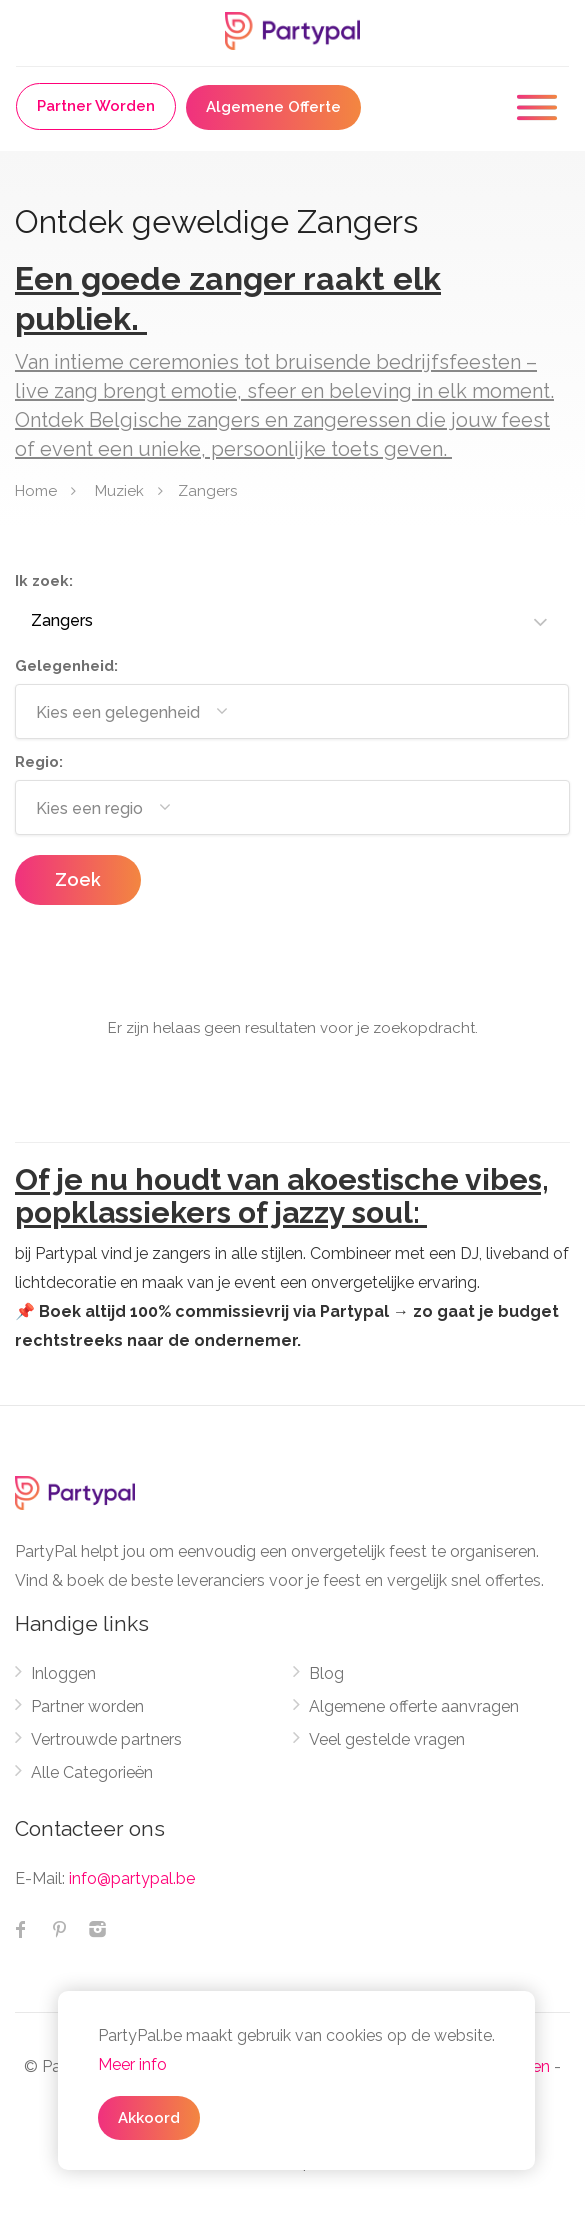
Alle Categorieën (92, 1772)
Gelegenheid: (66, 666)
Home (36, 490)
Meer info (132, 2064)
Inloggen (63, 1673)
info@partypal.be (132, 1878)
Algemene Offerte (273, 107)
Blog (326, 1673)
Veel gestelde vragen (387, 1739)
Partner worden (87, 1706)
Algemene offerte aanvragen (414, 1706)
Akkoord (149, 2118)
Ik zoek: (44, 581)
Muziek (119, 490)
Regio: (39, 762)
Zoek (78, 879)
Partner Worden (96, 106)
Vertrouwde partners (106, 1739)
